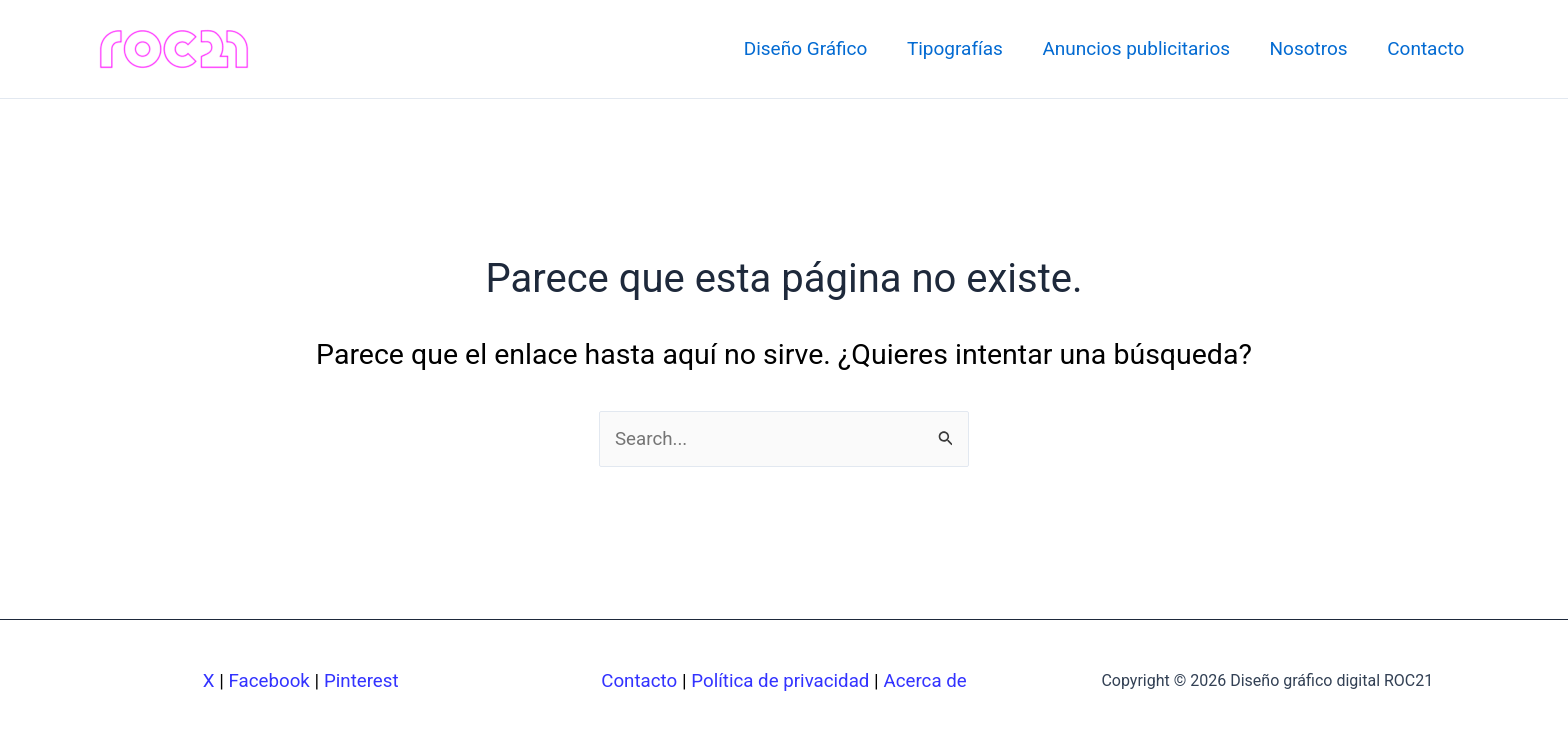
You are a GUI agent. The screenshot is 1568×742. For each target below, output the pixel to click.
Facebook (268, 681)
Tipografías (960, 48)
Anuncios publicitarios (1140, 48)
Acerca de (927, 681)
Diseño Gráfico (812, 48)
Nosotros (1311, 48)
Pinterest (362, 681)
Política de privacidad (780, 681)
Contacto (1426, 48)
